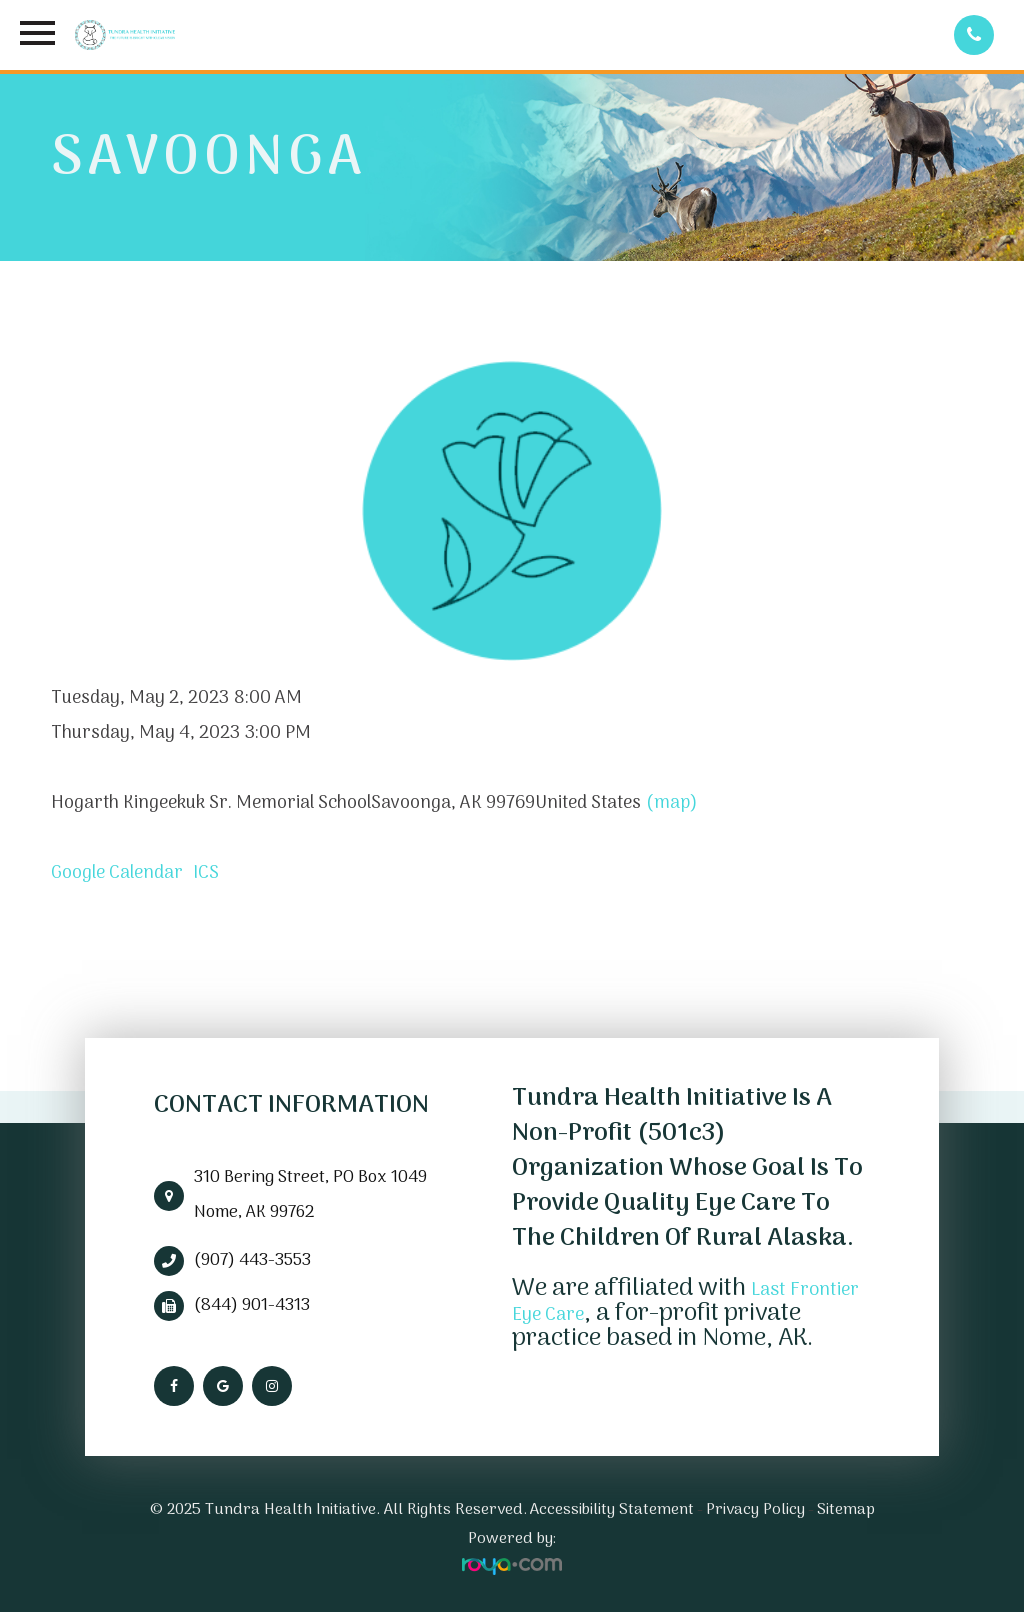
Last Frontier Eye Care (654, 1301)
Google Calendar (117, 873)
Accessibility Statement (612, 1510)
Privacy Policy (755, 1510)
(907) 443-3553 (252, 1261)
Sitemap (846, 1510)
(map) (672, 803)
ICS (206, 873)
